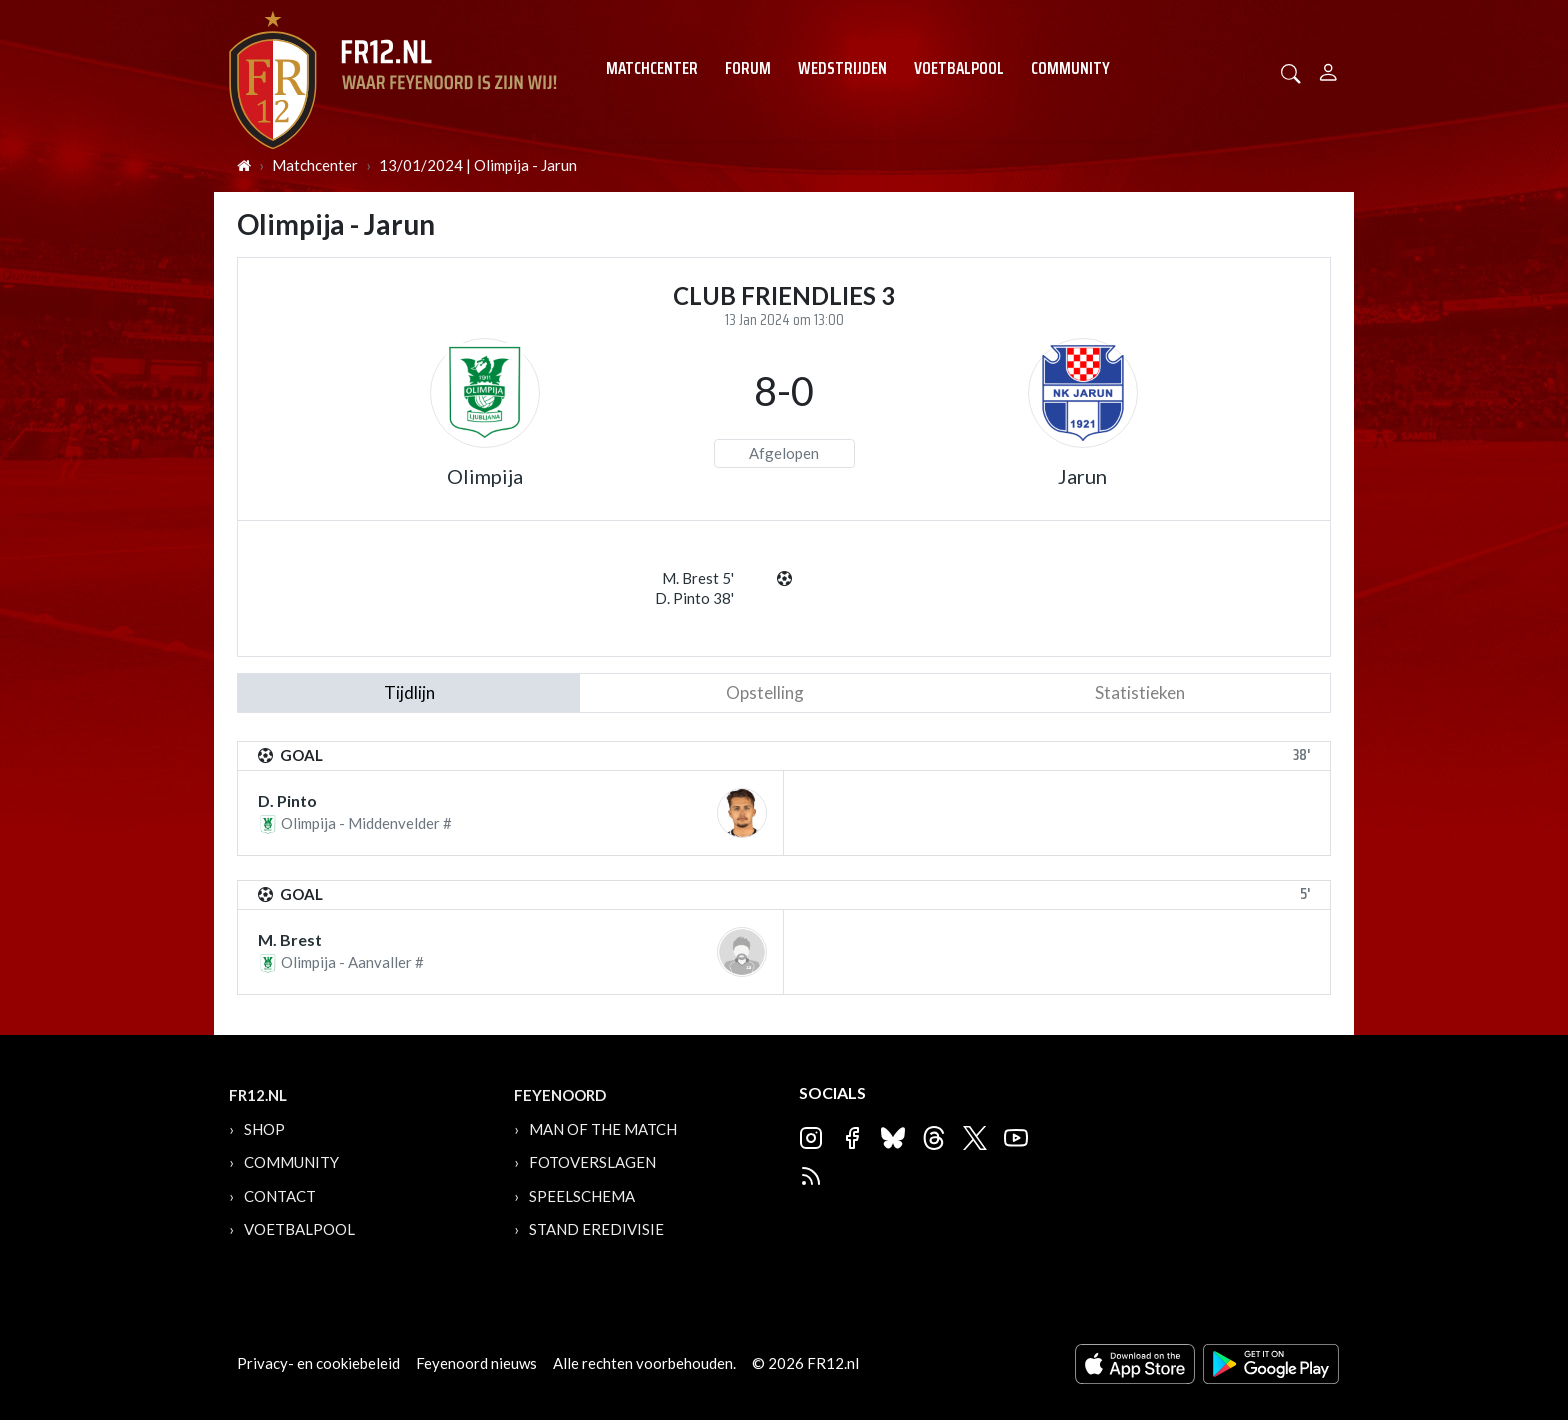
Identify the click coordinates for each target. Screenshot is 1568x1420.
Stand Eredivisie (596, 1229)
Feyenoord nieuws (476, 1363)
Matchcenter (652, 68)
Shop (264, 1129)
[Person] (1328, 69)
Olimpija (485, 476)
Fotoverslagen (592, 1162)
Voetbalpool (959, 68)
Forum (748, 68)
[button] (1291, 71)
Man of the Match (603, 1129)
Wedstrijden (842, 68)
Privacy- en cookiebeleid (318, 1363)
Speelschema (582, 1196)
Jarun (1082, 476)
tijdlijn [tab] (409, 692)
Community (1070, 68)
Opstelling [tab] (765, 692)
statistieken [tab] (1140, 692)
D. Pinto (287, 800)
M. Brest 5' (698, 578)
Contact (280, 1196)
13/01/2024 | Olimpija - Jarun (478, 165)
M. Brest (290, 939)
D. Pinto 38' (694, 598)
